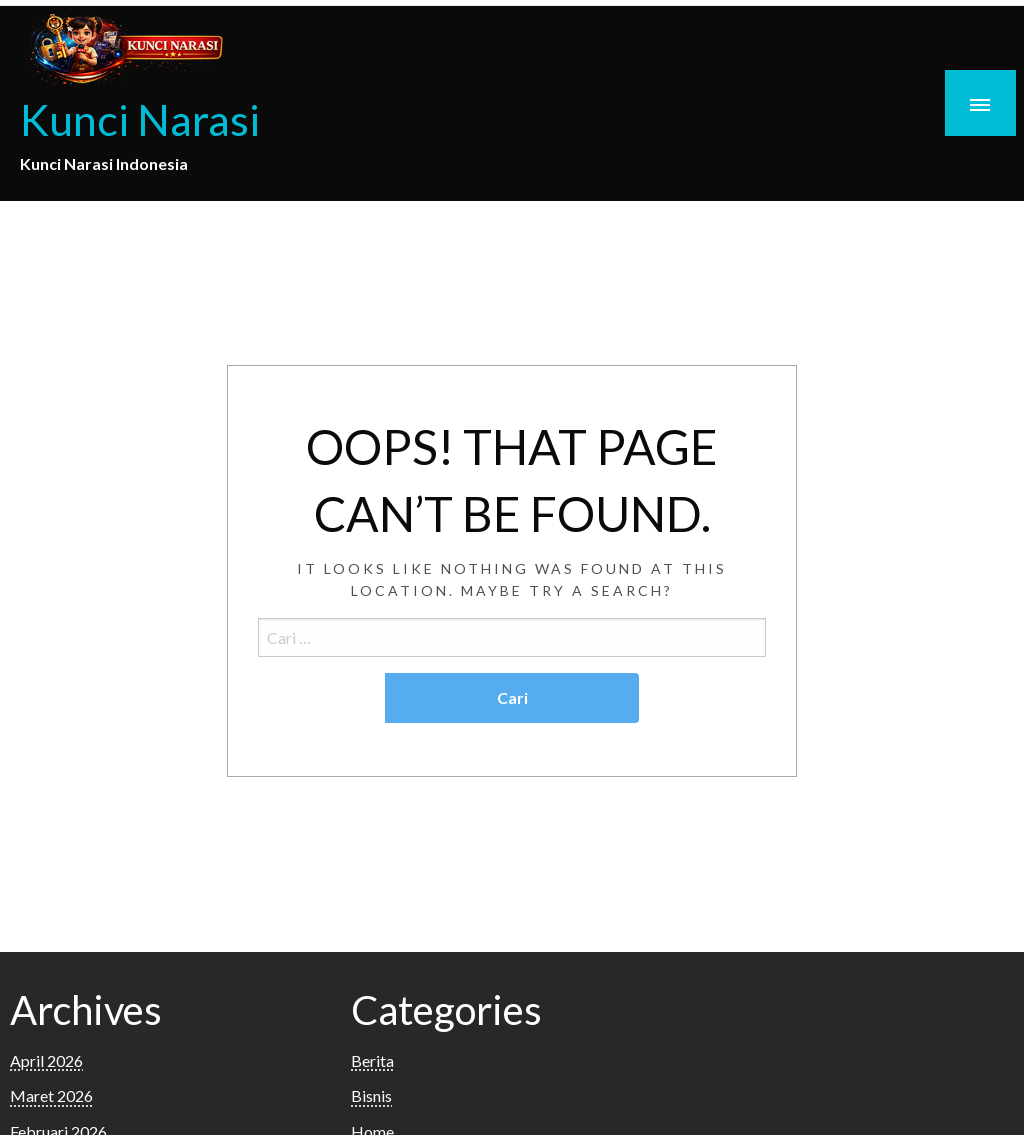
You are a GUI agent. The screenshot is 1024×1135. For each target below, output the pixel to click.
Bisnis (371, 1095)
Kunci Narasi (140, 119)
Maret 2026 (51, 1095)
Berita (372, 1060)
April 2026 (46, 1060)
